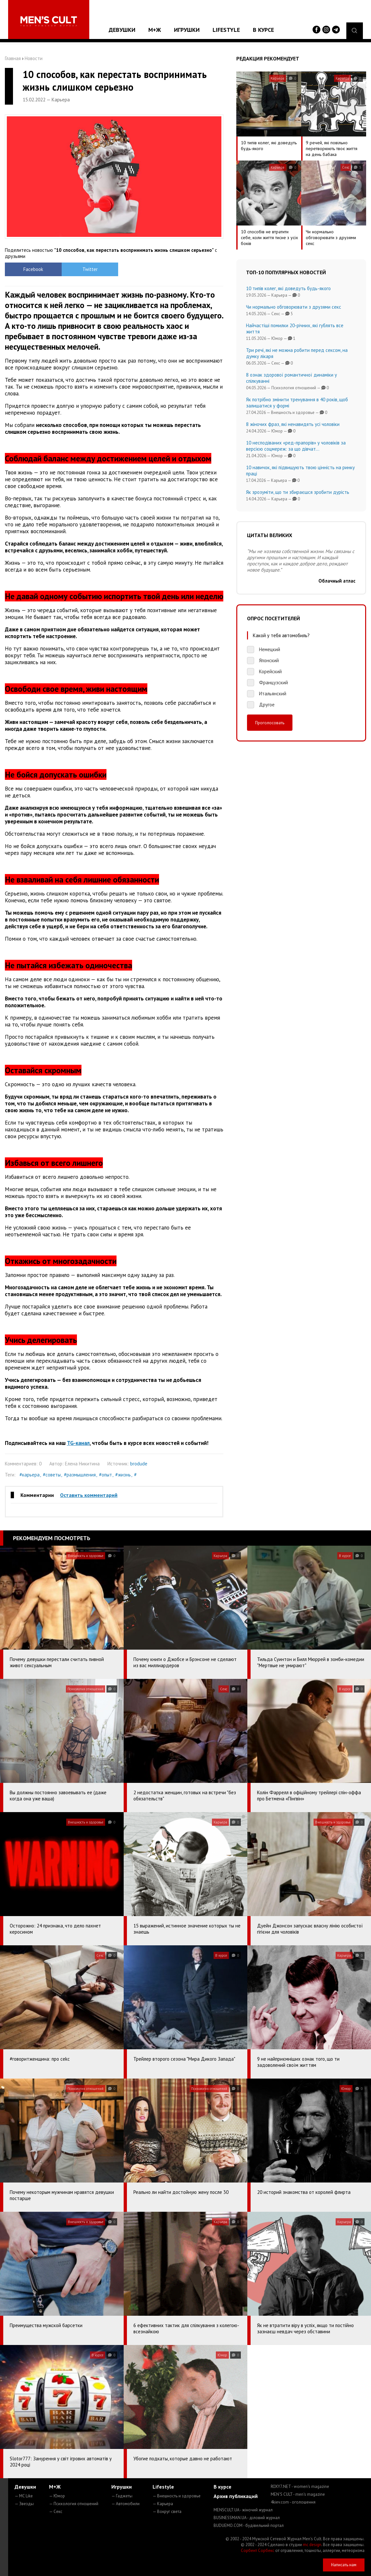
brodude (138, 1464)
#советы (52, 1475)
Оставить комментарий (88, 1495)
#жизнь (123, 1475)
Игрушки (187, 29)
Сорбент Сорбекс (257, 2550)
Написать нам (343, 2565)
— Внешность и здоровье (177, 2496)
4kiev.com (293, 2502)
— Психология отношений (73, 2503)
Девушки (122, 29)
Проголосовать (269, 723)
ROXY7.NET (300, 2486)
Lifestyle (226, 29)
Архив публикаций (236, 2496)
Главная (13, 58)
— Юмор (57, 2496)
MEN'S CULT (298, 2494)
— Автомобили (125, 2503)
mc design (312, 2544)
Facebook (32, 269)
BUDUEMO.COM (249, 2525)
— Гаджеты (121, 2496)
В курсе (263, 29)
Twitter (86, 269)
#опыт (105, 1475)
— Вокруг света (167, 2511)
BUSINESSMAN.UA (247, 2517)
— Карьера (163, 2503)
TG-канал (78, 1443)
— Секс (55, 2511)
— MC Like (24, 2496)
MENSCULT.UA (243, 2510)
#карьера (29, 1475)
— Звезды (24, 2503)
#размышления (80, 1475)
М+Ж (154, 29)
